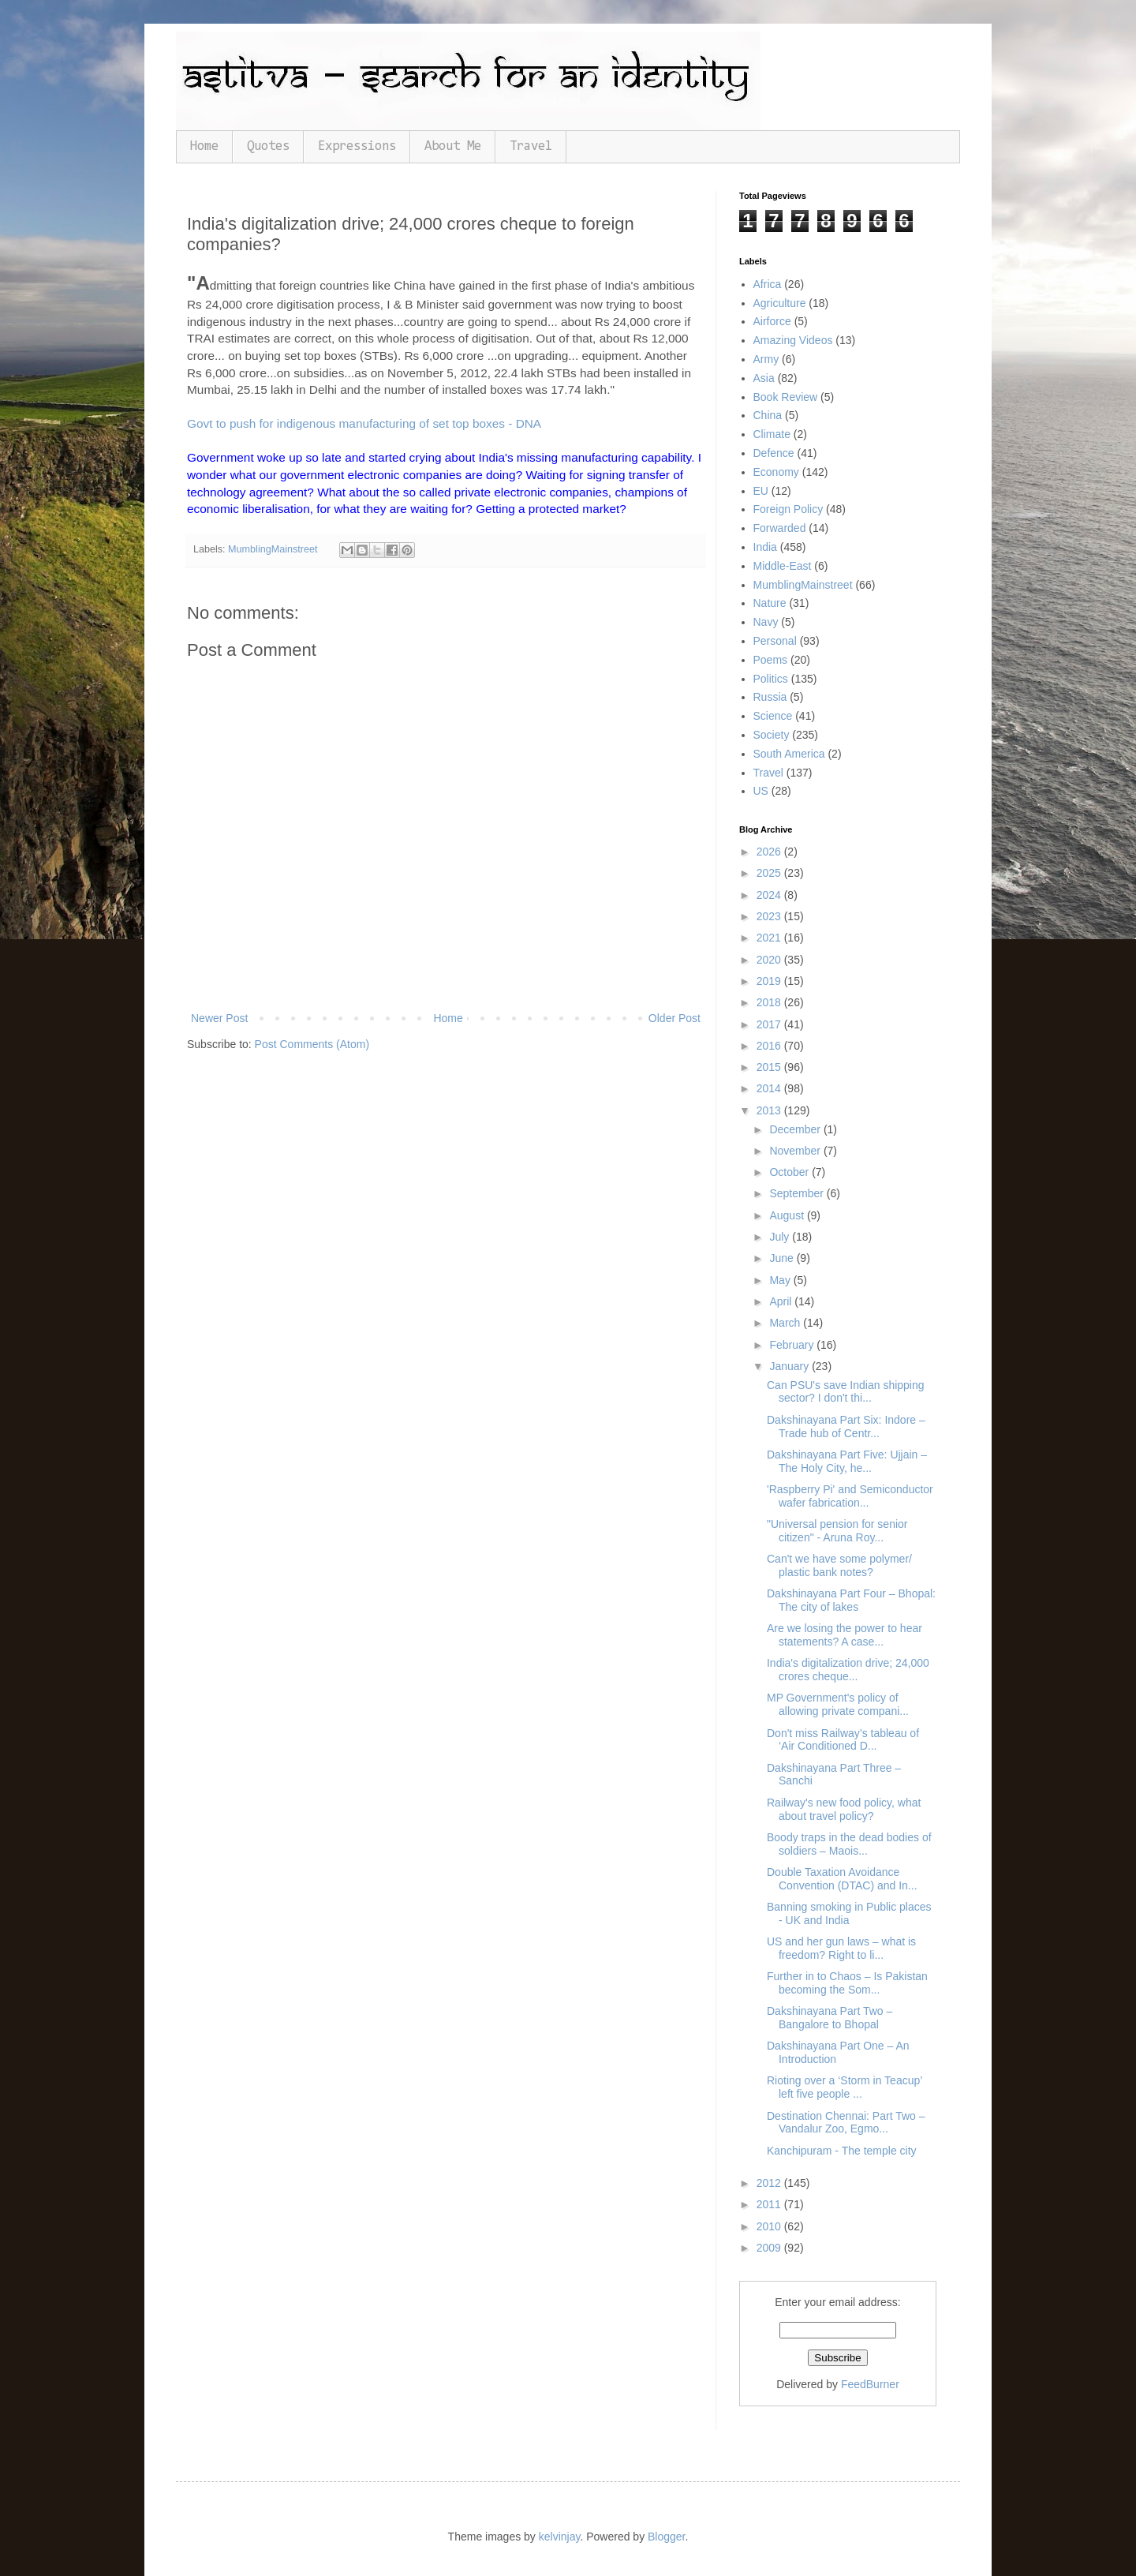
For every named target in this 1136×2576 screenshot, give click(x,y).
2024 (770, 895)
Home (204, 146)
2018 (770, 1002)
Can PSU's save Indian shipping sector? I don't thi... (846, 1392)
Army (766, 359)
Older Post (674, 1018)
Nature (770, 603)
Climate (771, 434)
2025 (770, 873)
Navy (766, 622)
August (787, 1215)
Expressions (357, 146)
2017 (770, 1024)
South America (789, 753)
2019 (770, 981)
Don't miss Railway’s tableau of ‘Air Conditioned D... (843, 1740)
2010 (770, 2226)
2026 (770, 851)
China (768, 415)
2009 (770, 2247)
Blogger (666, 2536)
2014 (770, 1088)
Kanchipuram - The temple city (842, 2150)
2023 (770, 916)
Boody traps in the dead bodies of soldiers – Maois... (849, 1844)
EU (760, 491)
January (790, 1366)
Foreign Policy (788, 509)
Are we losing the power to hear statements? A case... (844, 1635)
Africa (767, 284)
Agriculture (779, 303)
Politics (770, 678)
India (765, 547)
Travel (531, 146)
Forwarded (779, 528)
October (790, 1172)
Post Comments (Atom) (312, 1044)
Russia (770, 697)
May (781, 1280)
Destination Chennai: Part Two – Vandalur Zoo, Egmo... (846, 2123)
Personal (775, 641)
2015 (770, 1067)
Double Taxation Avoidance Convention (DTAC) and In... (842, 1879)
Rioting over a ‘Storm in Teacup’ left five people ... (844, 2087)
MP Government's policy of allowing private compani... (838, 1704)
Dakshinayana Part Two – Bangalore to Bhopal (829, 2018)
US (760, 790)
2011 (770, 2204)
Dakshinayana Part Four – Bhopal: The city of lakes (851, 1600)
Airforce (772, 321)
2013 (770, 1110)
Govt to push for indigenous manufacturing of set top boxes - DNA (364, 423)
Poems (770, 659)
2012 (770, 2183)
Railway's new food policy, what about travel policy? (844, 1809)
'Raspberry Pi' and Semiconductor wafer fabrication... (850, 1496)
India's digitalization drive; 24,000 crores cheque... (848, 1670)
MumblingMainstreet (272, 549)
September (797, 1193)
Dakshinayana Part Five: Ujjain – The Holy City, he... (847, 1461)
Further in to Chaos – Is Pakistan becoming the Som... (847, 1983)
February (792, 1345)
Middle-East (782, 566)
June (782, 1258)
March (786, 1322)
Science (773, 716)
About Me (452, 146)
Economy (776, 472)
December (796, 1129)
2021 (770, 937)
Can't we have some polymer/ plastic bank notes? (839, 1565)
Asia (764, 378)
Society (771, 734)
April (781, 1301)
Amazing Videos (793, 340)
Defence (773, 453)
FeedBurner (870, 2384)
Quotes (268, 146)
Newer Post (219, 1018)
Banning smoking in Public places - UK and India (849, 1913)
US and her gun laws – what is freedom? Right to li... (841, 1948)
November (796, 1150)
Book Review (785, 397)
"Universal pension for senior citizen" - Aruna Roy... (837, 1531)
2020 (770, 959)
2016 (770, 1045)
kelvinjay (560, 2536)
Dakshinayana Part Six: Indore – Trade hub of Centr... (846, 1426)
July (780, 1236)
